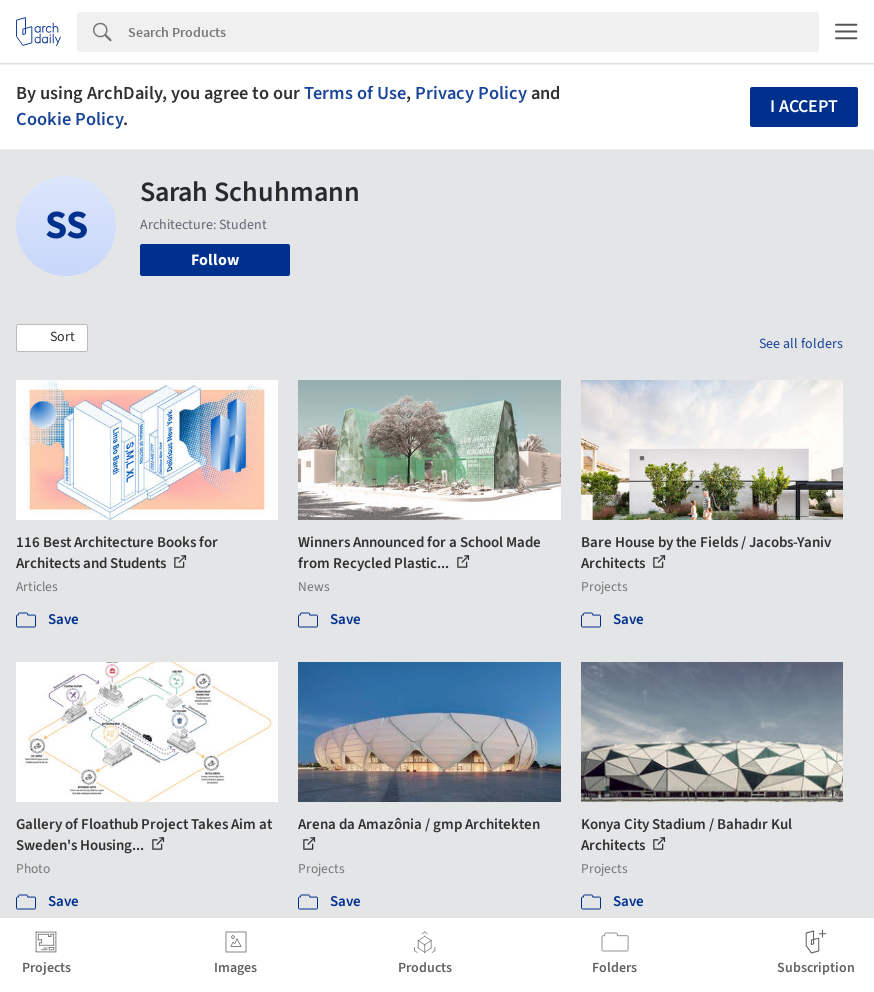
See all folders (801, 344)
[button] (52, 338)
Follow (215, 260)
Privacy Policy (471, 93)
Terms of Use (355, 93)
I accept (804, 106)
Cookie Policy (69, 119)
